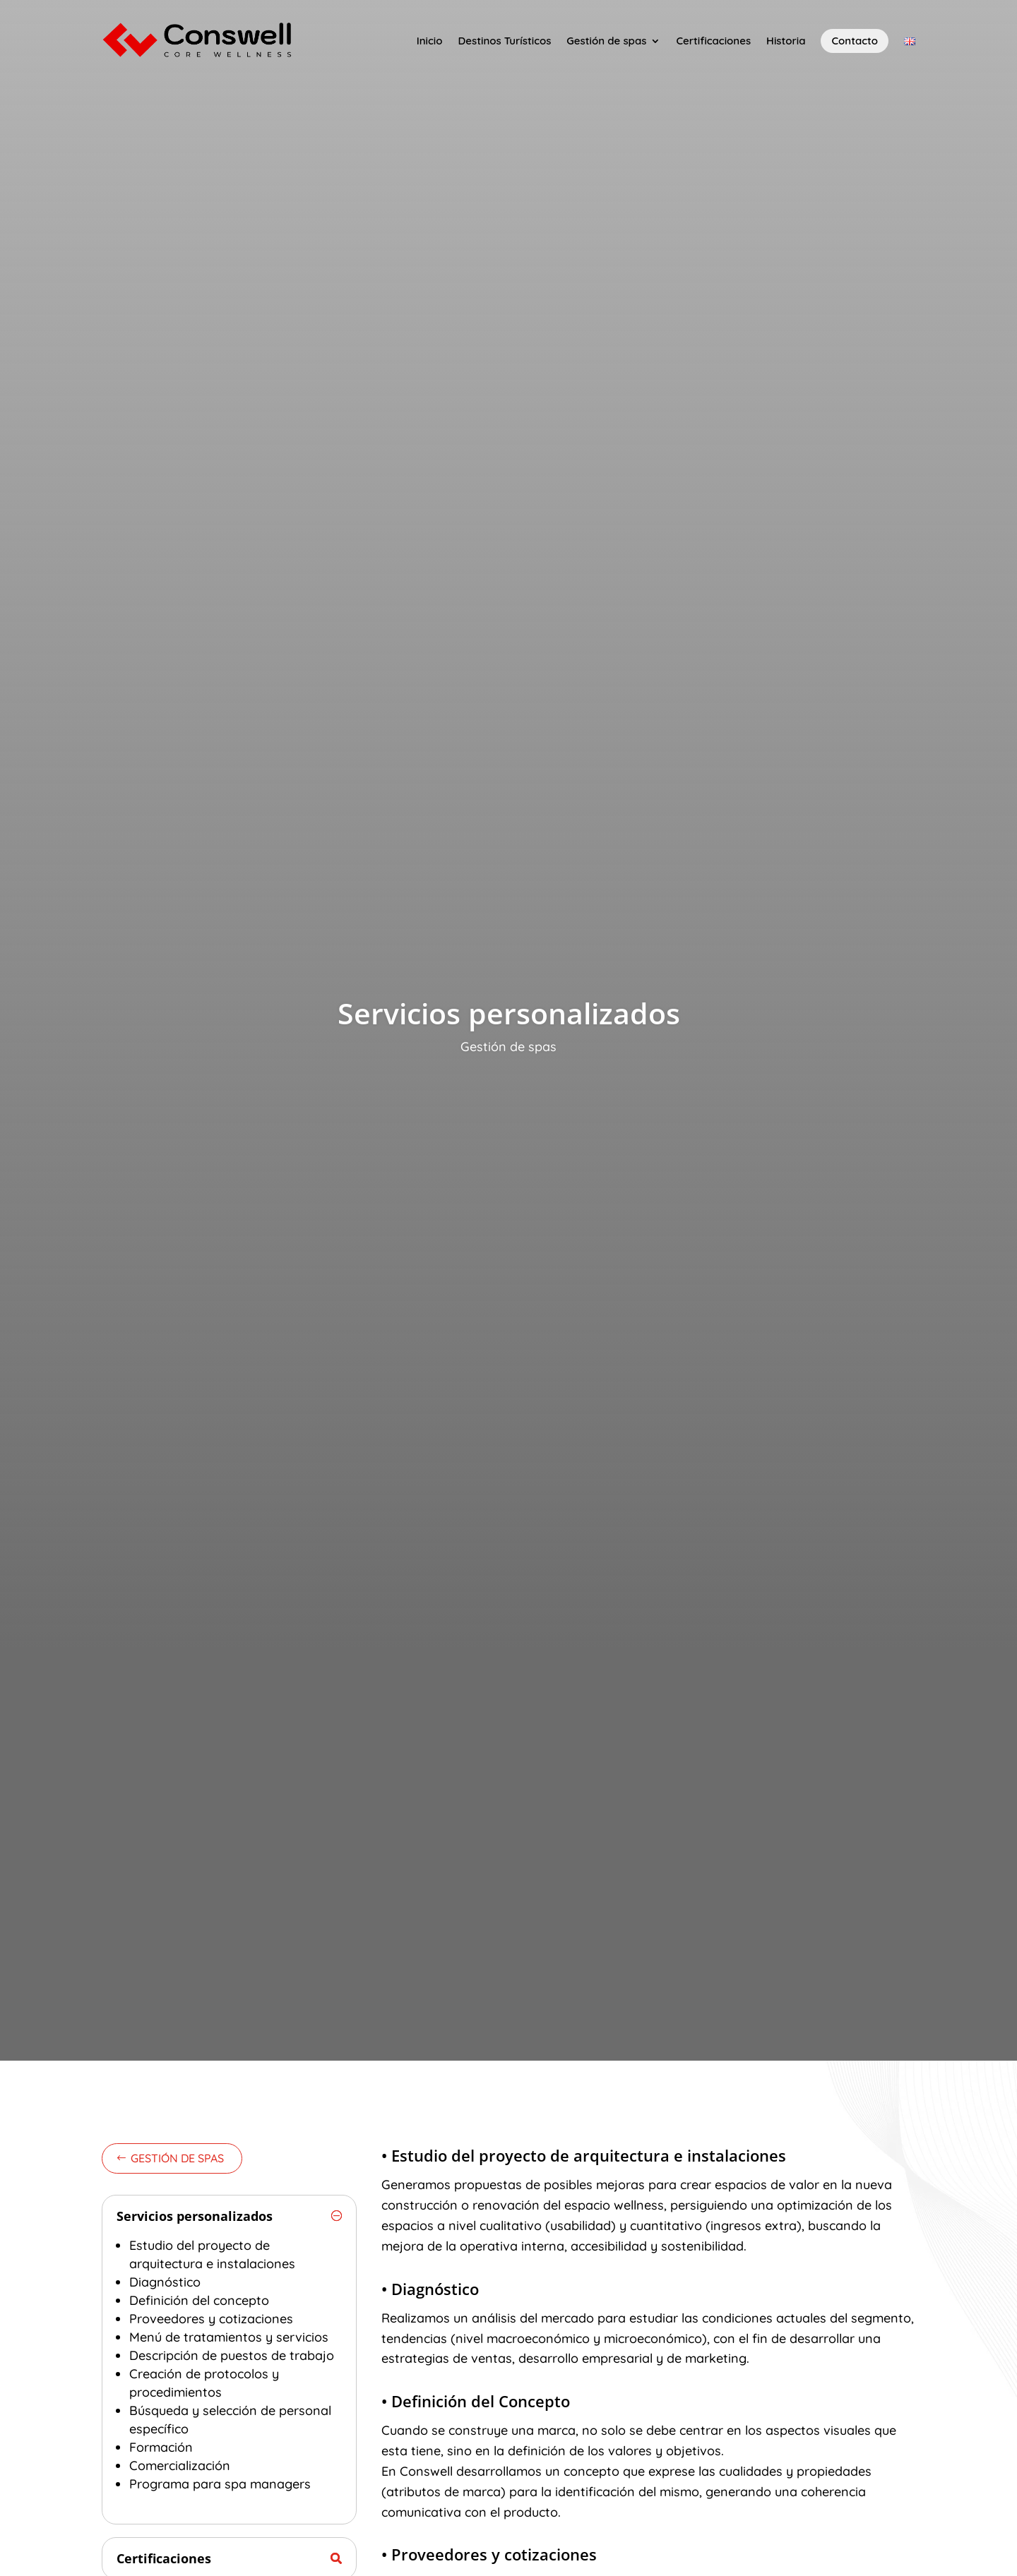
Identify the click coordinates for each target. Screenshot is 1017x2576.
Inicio (430, 40)
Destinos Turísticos (504, 40)
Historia (785, 40)
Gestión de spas (606, 40)
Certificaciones (713, 40)
